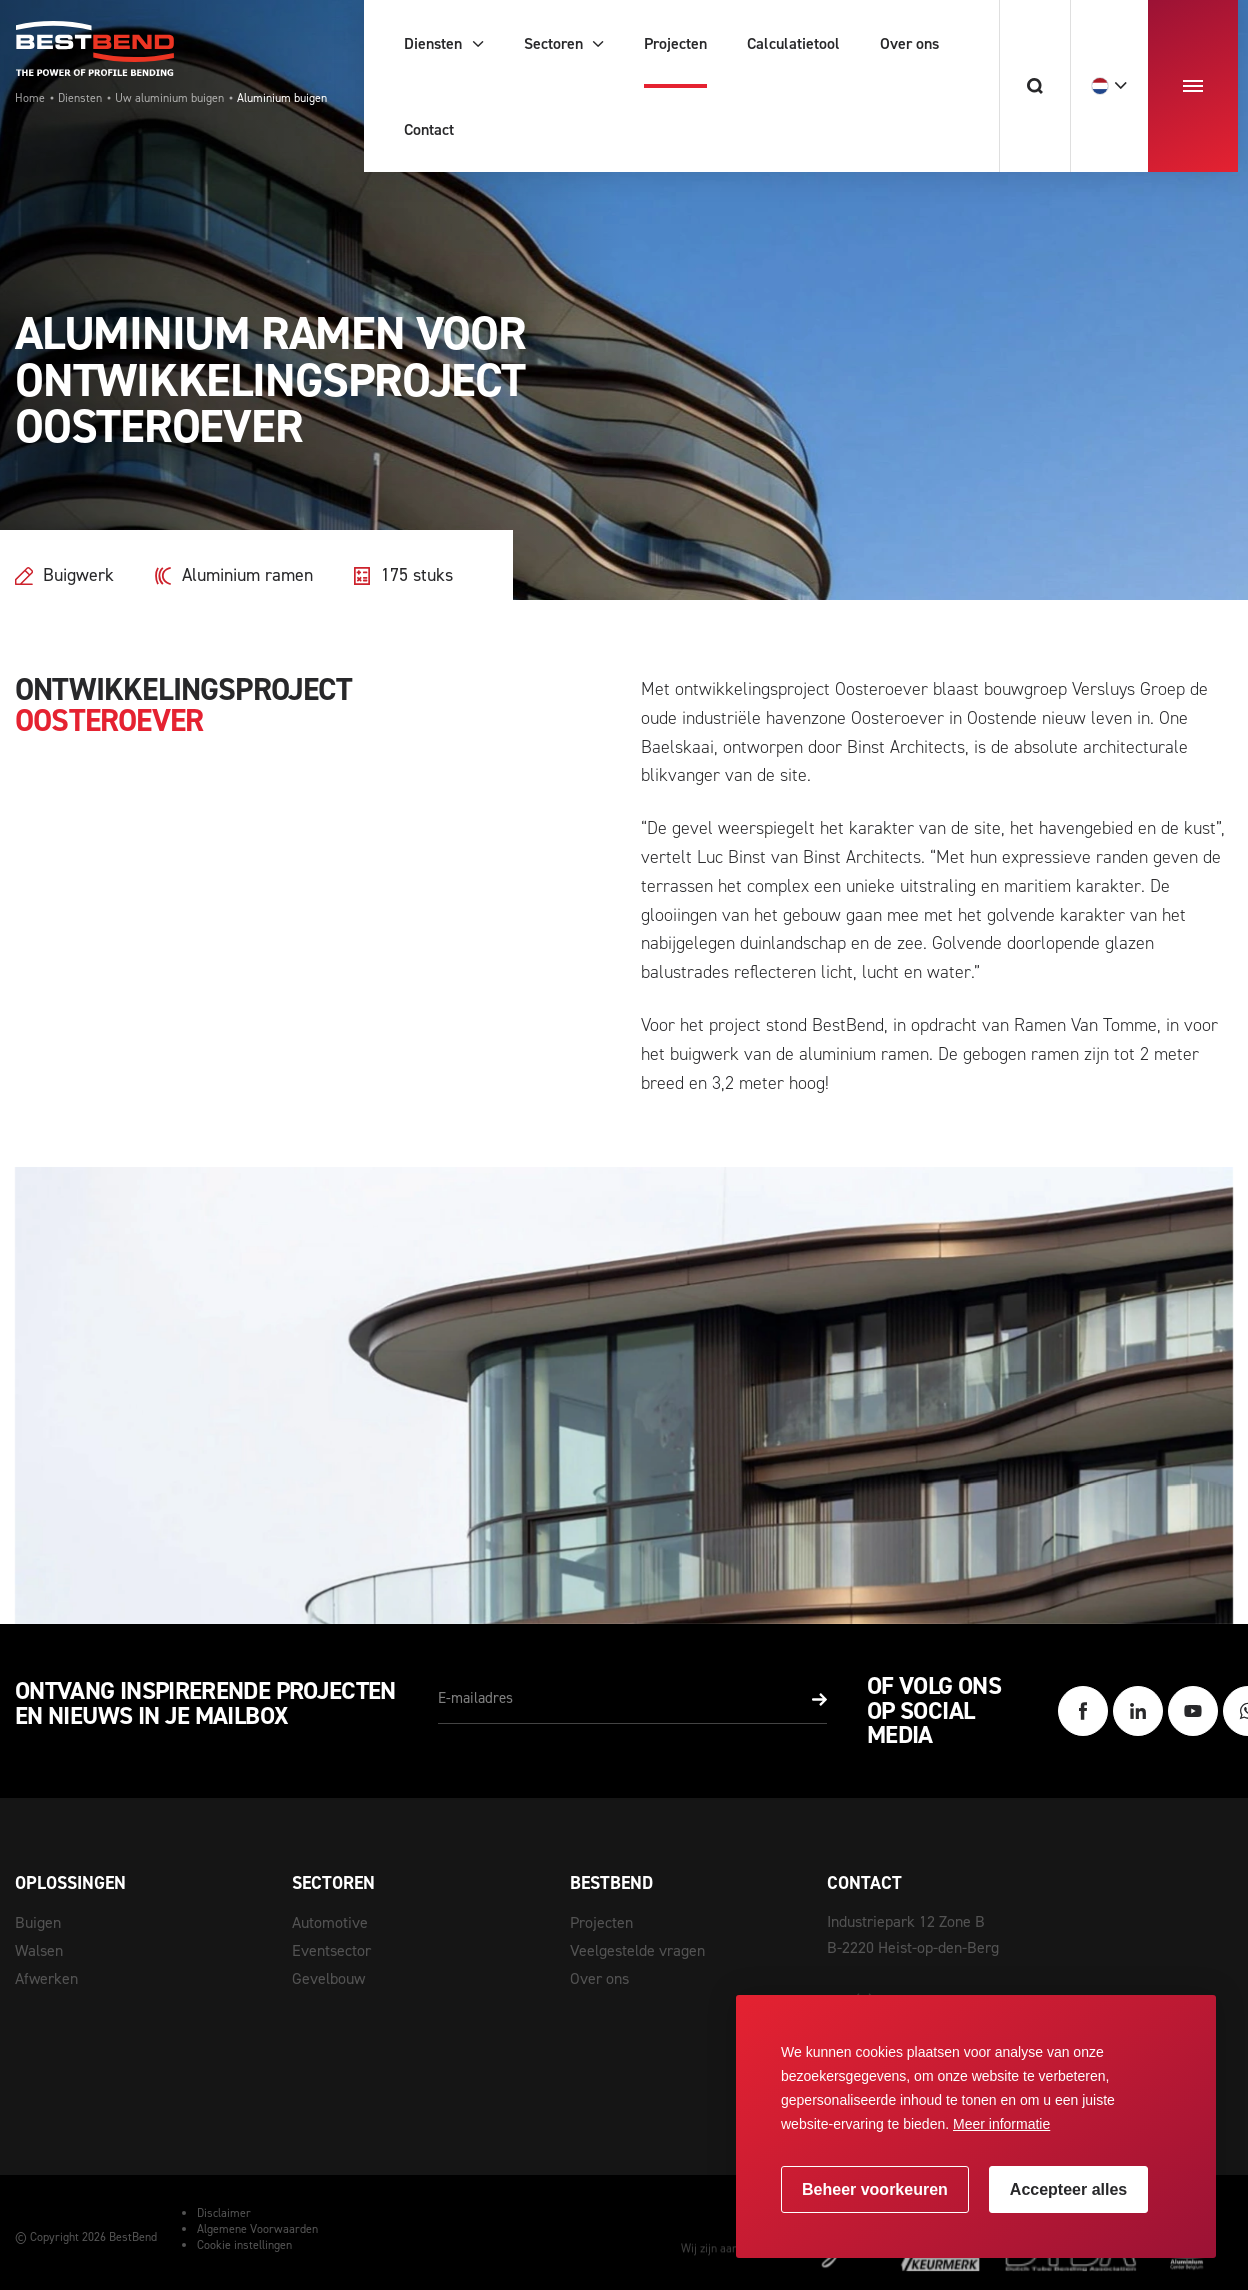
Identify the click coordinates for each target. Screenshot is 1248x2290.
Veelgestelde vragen (637, 1950)
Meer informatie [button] (1001, 2124)
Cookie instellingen (244, 2245)
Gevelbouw (328, 1978)
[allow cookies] (1068, 2189)
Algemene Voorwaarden (257, 2229)
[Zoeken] (1034, 86)
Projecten (601, 1922)
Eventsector (331, 1950)
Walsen (39, 1950)
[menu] (1193, 86)
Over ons (599, 1978)
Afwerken (46, 1978)
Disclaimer (224, 2213)
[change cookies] (875, 2189)
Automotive (330, 1922)
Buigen (38, 1922)
